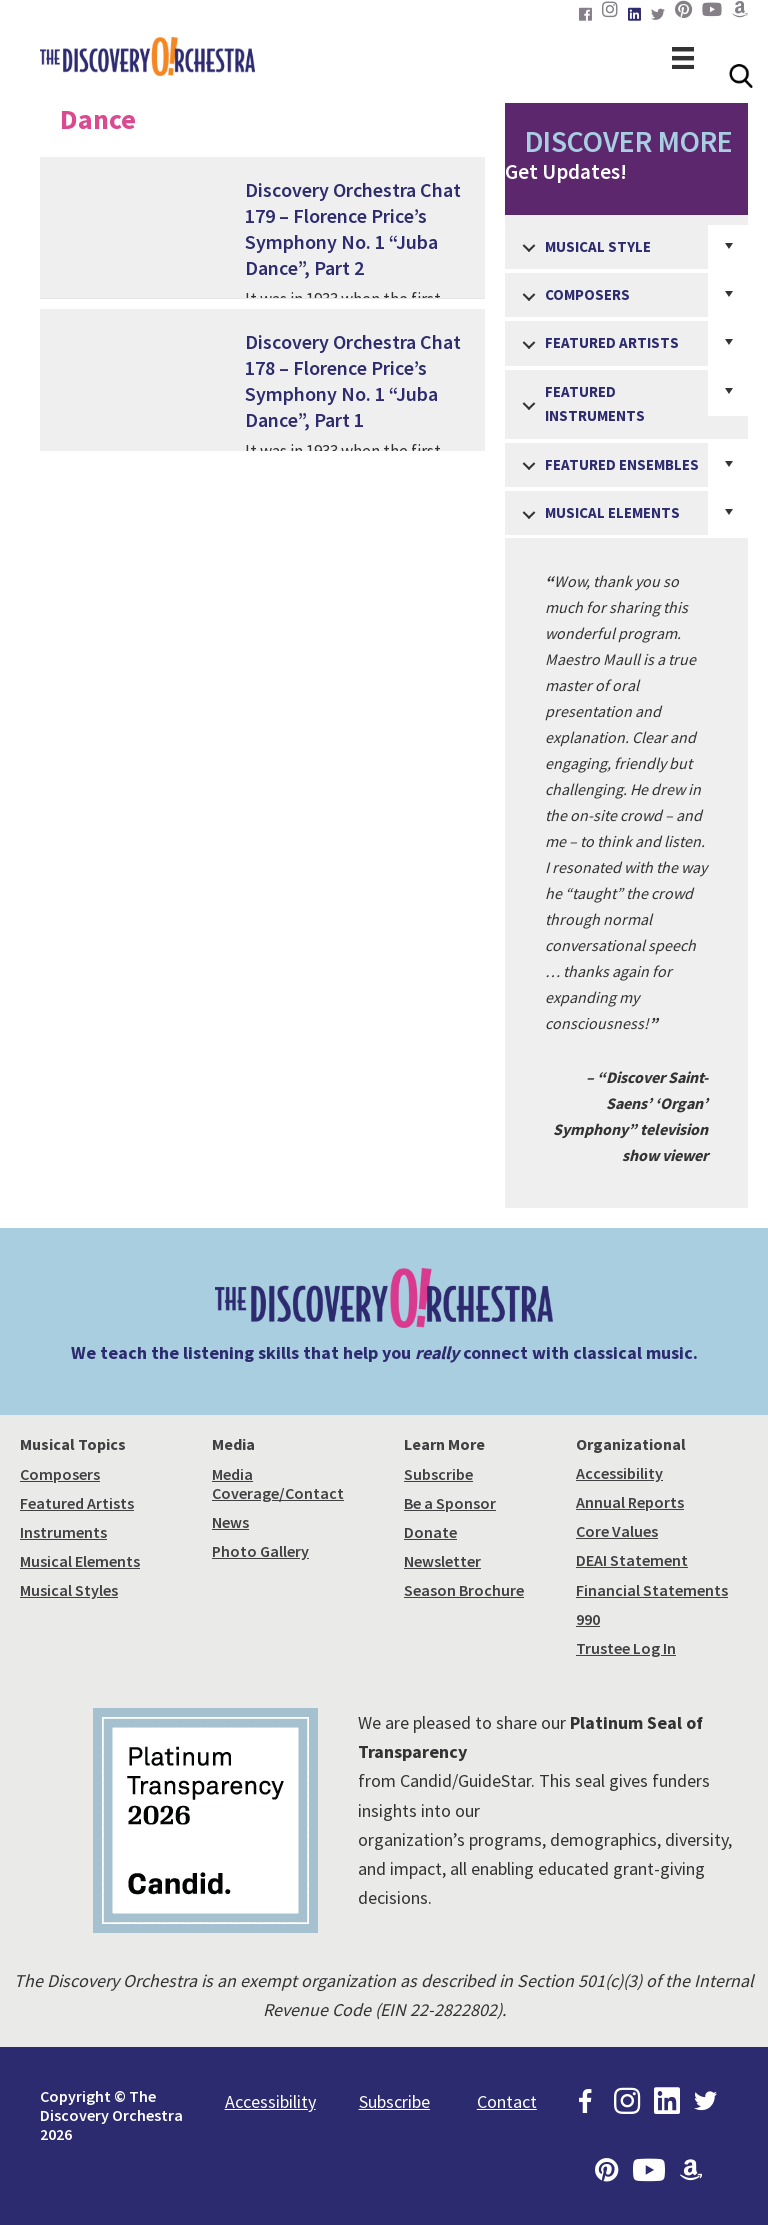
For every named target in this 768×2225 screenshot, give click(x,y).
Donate (430, 1532)
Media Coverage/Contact (278, 1483)
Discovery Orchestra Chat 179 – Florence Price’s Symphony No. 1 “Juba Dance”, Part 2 (353, 228)
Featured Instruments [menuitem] (595, 403)
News (230, 1522)
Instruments (63, 1532)
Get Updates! (626, 153)
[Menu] (683, 56)
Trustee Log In (626, 1648)
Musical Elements (80, 1561)
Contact (507, 2101)
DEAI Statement (632, 1560)
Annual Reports (630, 1502)
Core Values (617, 1531)
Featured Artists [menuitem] (612, 342)
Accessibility (619, 1473)
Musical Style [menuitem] (598, 246)
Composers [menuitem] (587, 294)
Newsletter (442, 1561)
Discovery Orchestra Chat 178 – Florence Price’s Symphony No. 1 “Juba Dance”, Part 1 (353, 380)
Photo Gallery (260, 1551)
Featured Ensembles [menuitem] (622, 464)
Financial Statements (652, 1590)
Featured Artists (77, 1503)
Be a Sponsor (450, 1503)
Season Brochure (464, 1590)
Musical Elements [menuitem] (612, 512)
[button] (529, 248)
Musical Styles (69, 1590)
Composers (60, 1474)
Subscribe (438, 1474)
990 (588, 1619)
